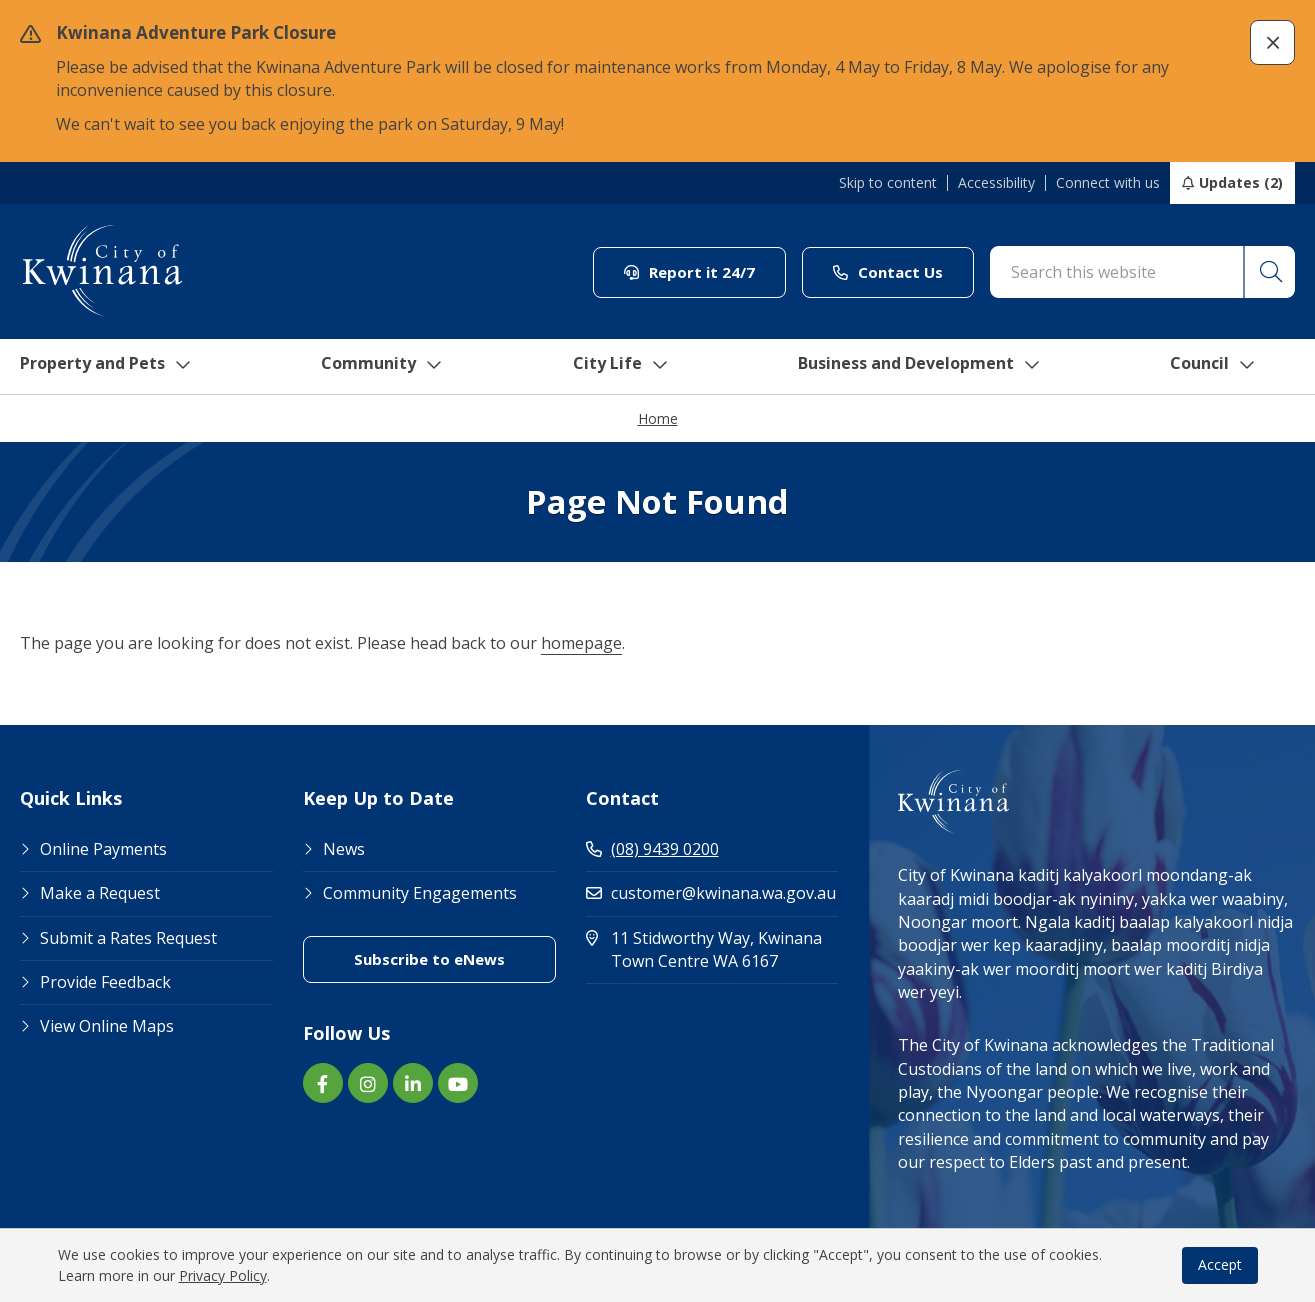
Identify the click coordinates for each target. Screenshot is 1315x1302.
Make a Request (100, 894)
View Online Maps (107, 1027)
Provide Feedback (105, 983)
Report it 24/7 (689, 272)
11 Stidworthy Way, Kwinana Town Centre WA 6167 (712, 950)
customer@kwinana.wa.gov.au (711, 894)
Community (386, 367)
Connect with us (1108, 183)
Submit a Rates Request (128, 939)
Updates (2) (1241, 182)
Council (1234, 367)
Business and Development (932, 367)
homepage (581, 644)
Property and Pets (102, 367)
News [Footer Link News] (344, 850)
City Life (624, 367)
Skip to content (888, 183)
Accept (1220, 1264)
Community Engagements (420, 894)
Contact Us (888, 272)
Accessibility (996, 183)
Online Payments (103, 850)
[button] (1272, 42)
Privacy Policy (223, 1275)
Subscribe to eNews (429, 960)
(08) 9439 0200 (652, 850)
